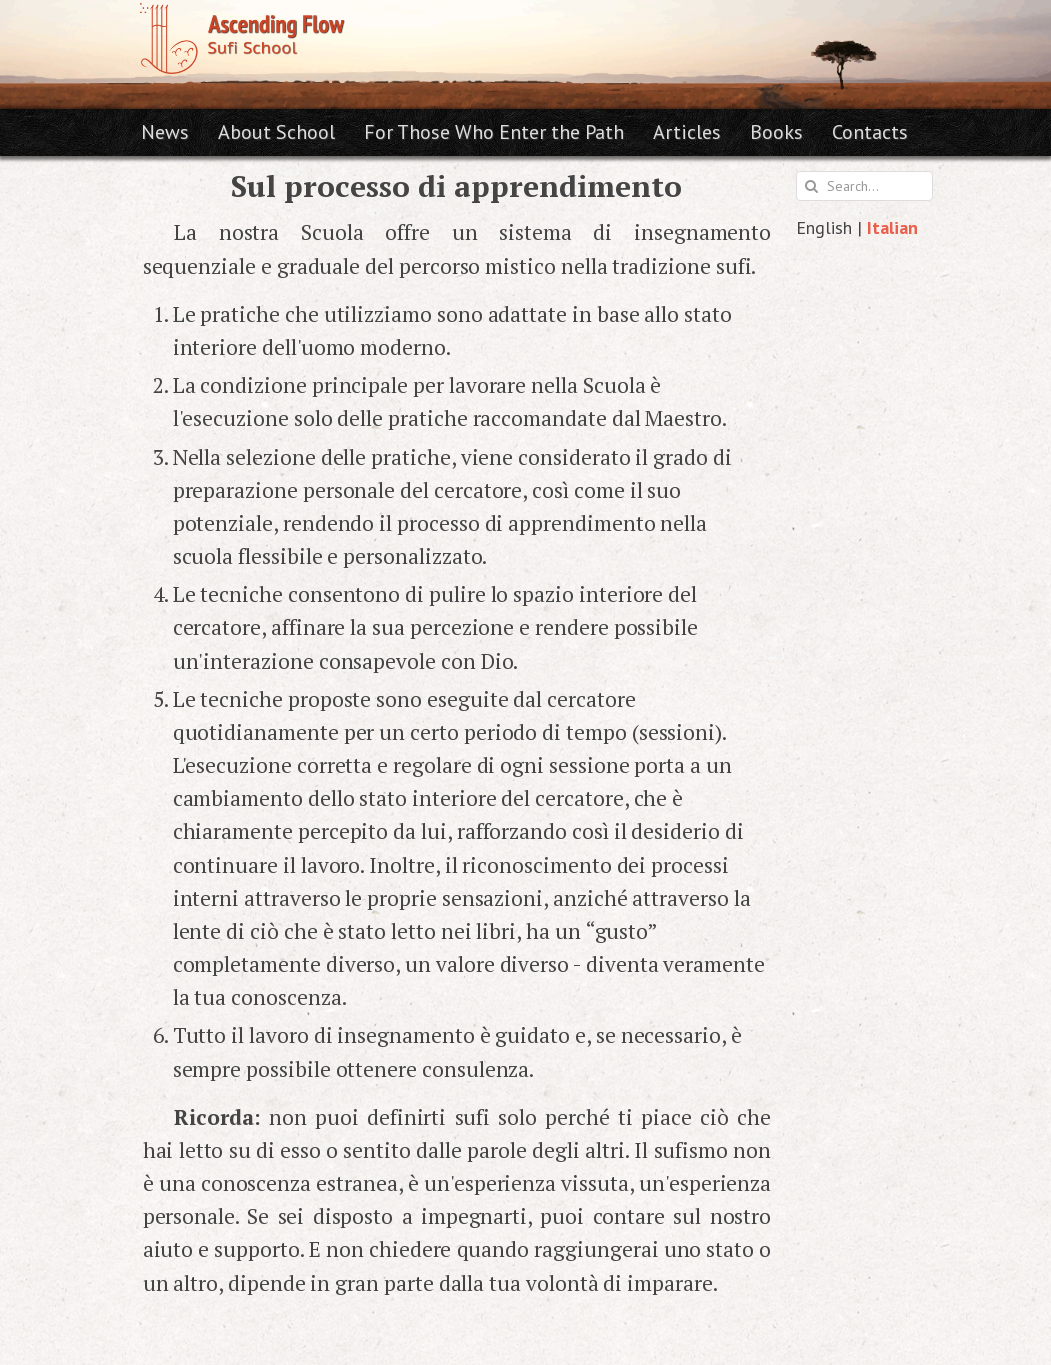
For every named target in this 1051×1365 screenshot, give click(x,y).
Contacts (870, 132)
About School (276, 132)
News (165, 132)
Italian (892, 227)
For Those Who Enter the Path (494, 132)
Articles (687, 132)
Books (776, 132)
